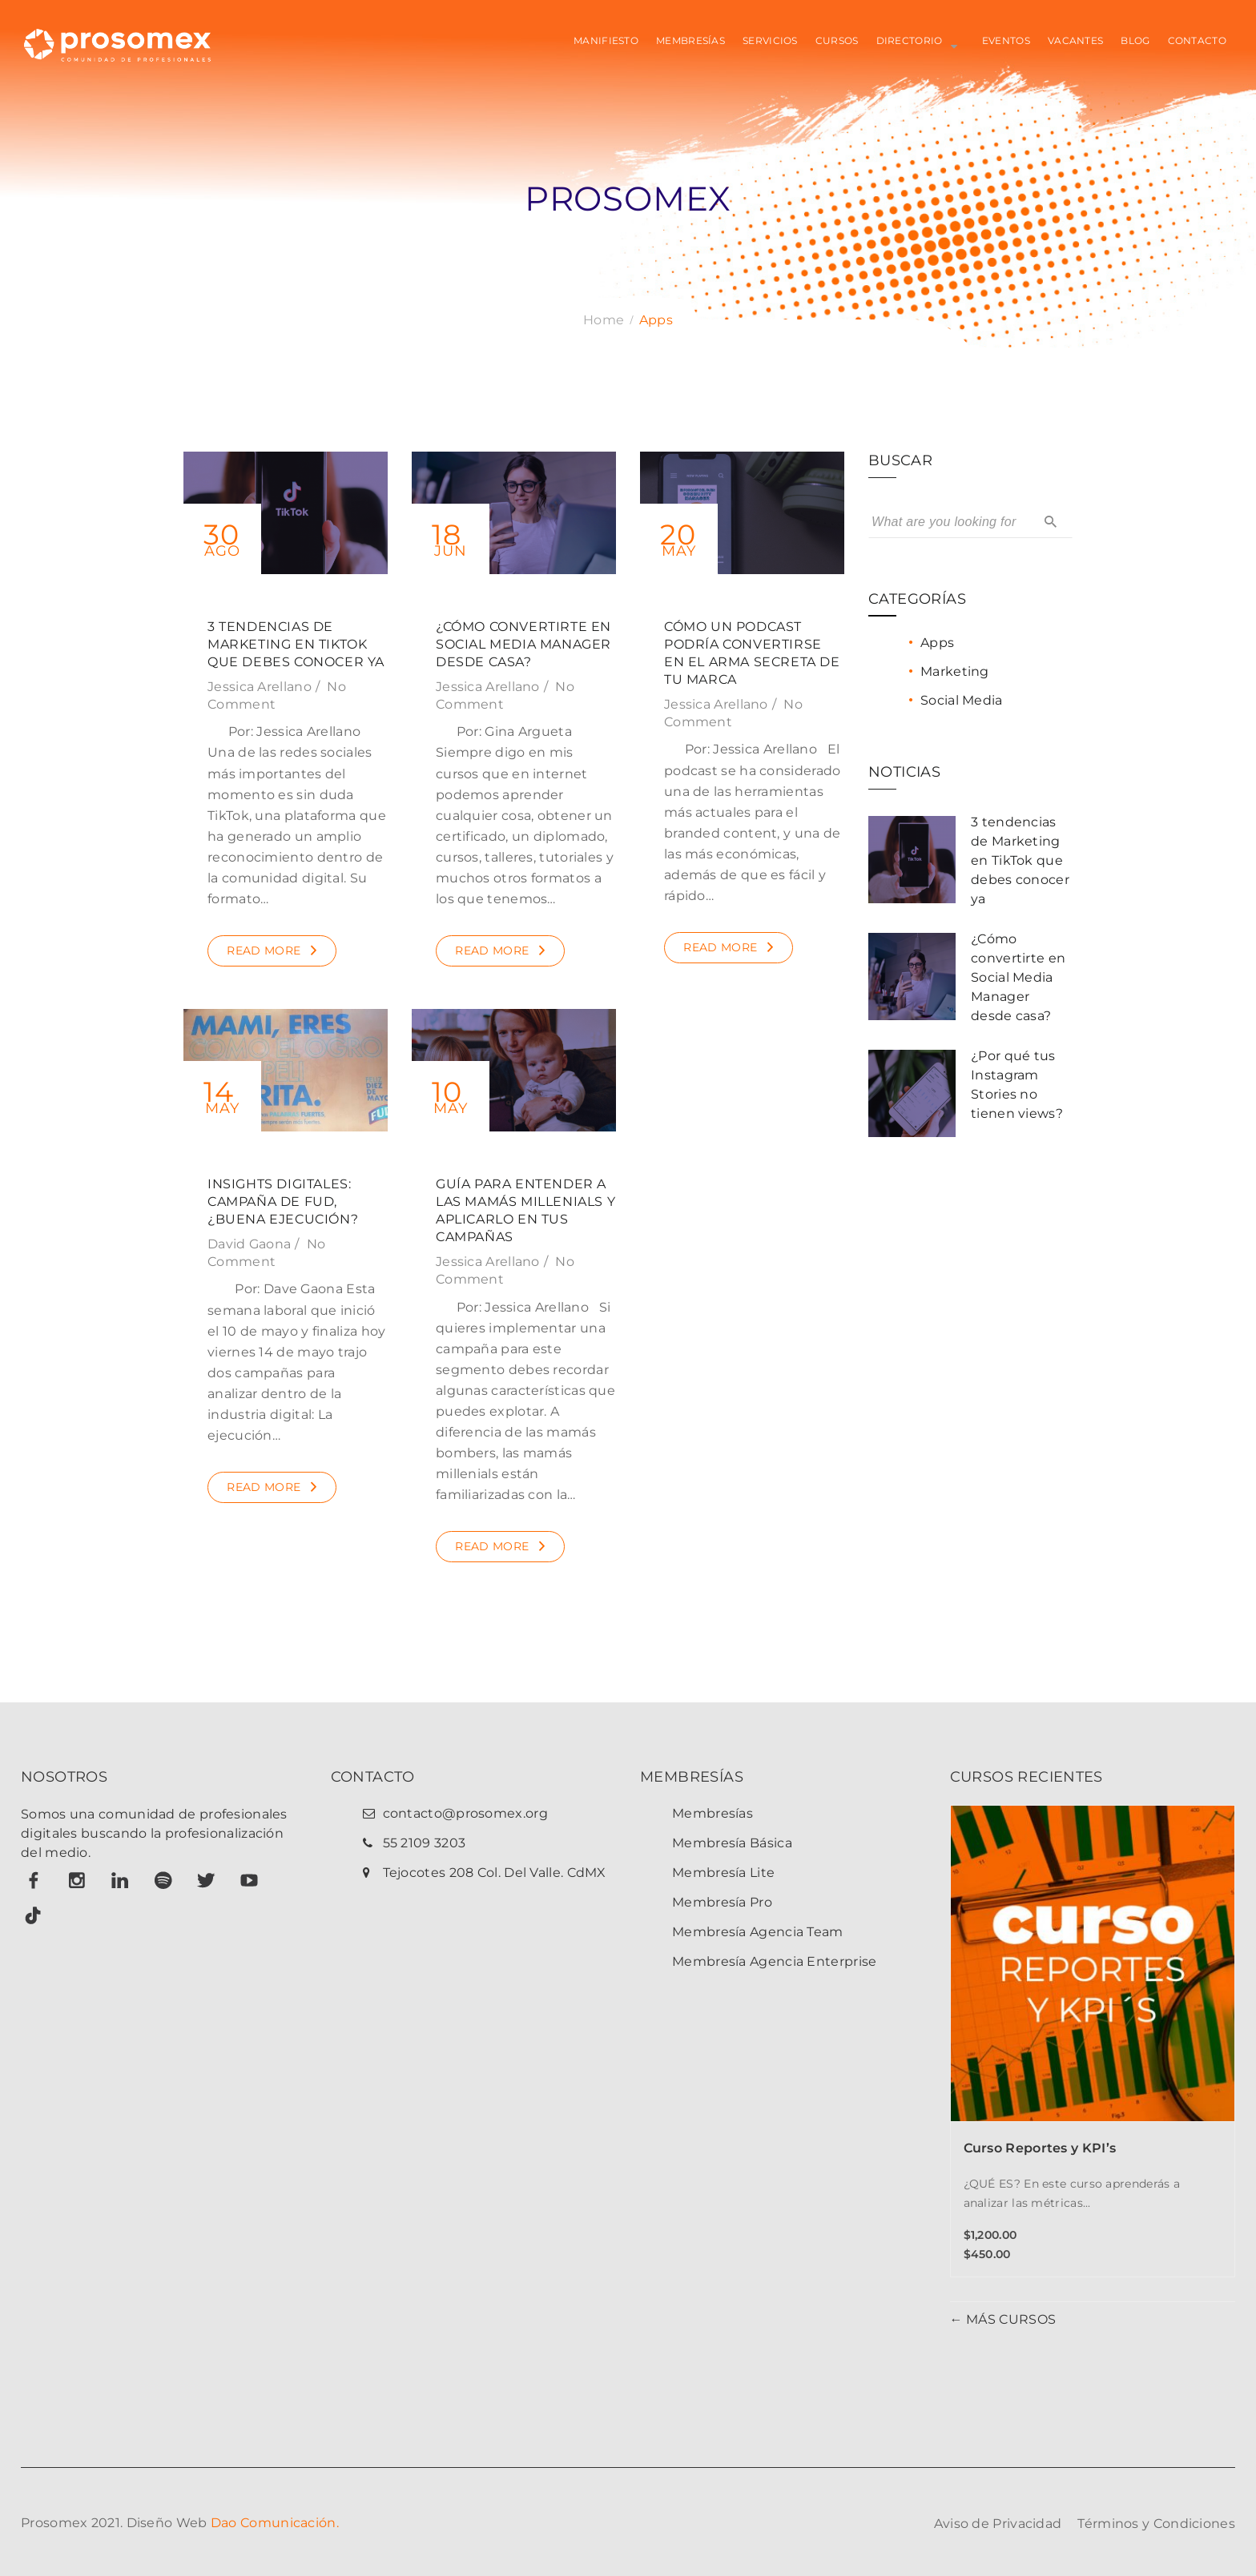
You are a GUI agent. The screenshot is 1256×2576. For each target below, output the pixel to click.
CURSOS (837, 40)
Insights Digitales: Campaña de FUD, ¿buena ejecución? (282, 1201)
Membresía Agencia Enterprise (774, 1961)
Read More (263, 950)
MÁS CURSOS (1009, 2319)
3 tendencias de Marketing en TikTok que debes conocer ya (295, 644)
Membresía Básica (732, 1843)
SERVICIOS (770, 40)
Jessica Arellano (259, 686)
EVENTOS (1006, 40)
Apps (937, 642)
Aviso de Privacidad (998, 2523)
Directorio (909, 40)
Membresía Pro (722, 1902)
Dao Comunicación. (275, 2522)
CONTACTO (1197, 40)
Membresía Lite (723, 1872)
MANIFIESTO (606, 40)
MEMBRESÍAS (690, 40)
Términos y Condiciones (1156, 2523)
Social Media (961, 700)
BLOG (1135, 40)
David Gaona (249, 1244)
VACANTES (1075, 40)
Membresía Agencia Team (757, 1931)
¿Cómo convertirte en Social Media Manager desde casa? (523, 644)
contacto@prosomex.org (465, 1813)
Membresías (712, 1813)
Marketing (954, 671)
